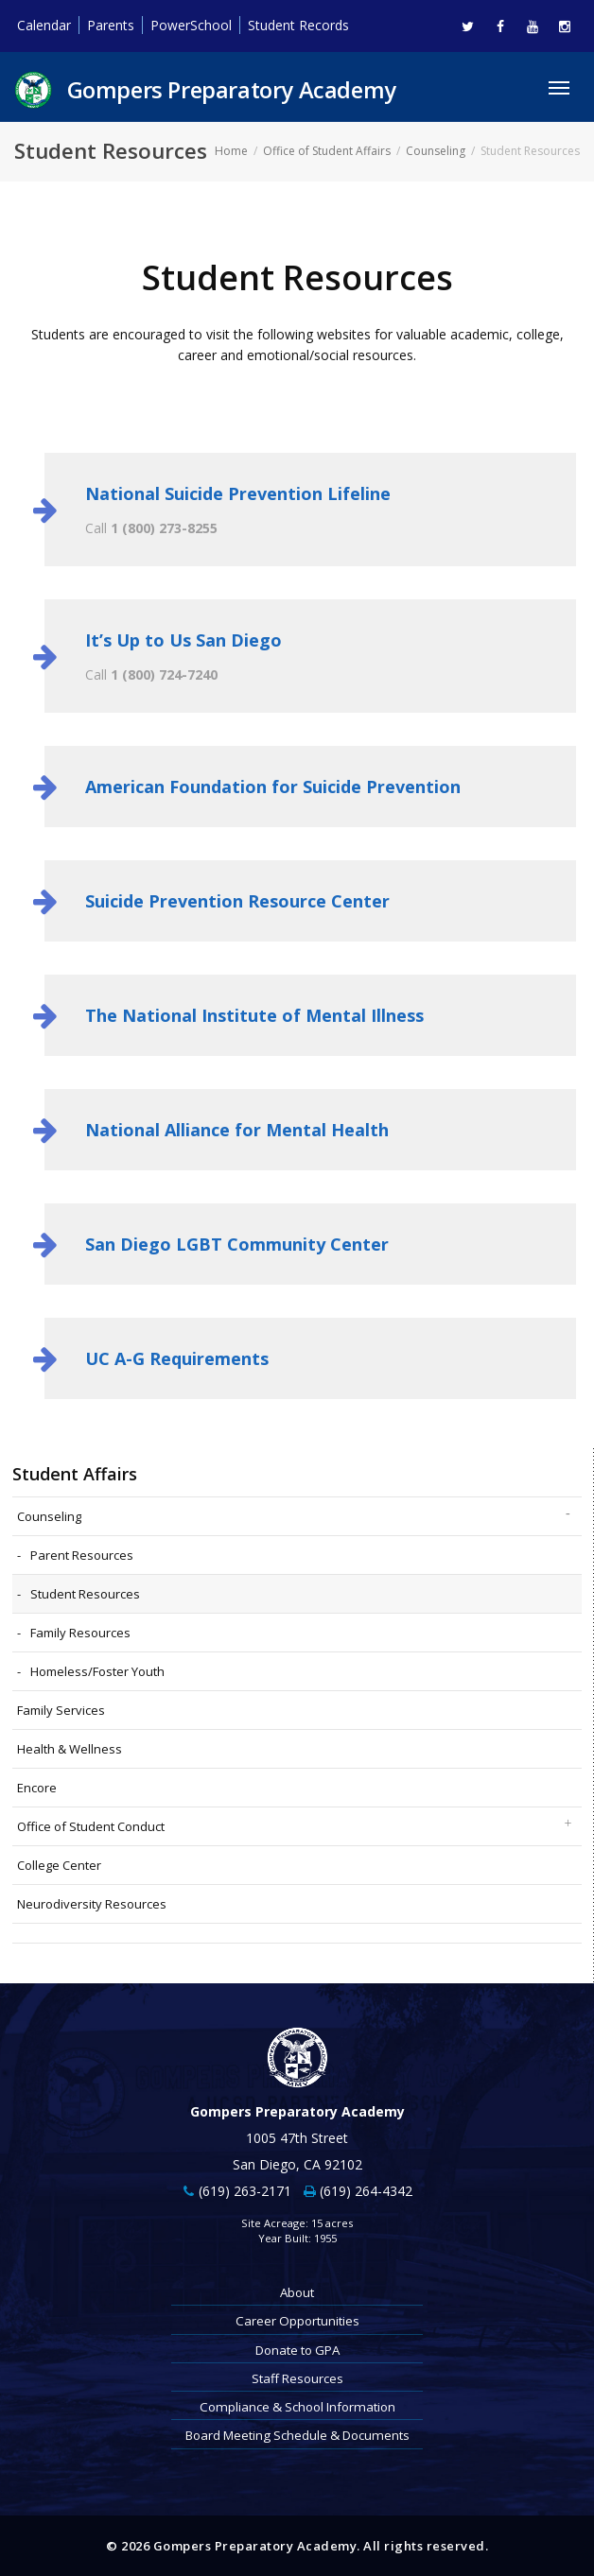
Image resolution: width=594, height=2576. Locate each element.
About (297, 2292)
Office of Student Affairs (327, 151)
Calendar (44, 25)
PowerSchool (191, 25)
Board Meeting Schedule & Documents (297, 2435)
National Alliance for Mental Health (237, 1129)
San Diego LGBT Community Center (237, 1244)
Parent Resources (81, 1555)
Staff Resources (297, 2378)
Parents (110, 25)
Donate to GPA (297, 2350)
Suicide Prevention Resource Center (237, 901)
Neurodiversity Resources (91, 1903)
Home (231, 151)
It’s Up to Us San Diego (183, 640)
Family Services (61, 1710)
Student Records (298, 25)
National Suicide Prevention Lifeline (238, 493)
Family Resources (80, 1632)
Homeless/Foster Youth (97, 1671)
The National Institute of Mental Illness (254, 1015)
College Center (59, 1865)
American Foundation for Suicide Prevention (273, 786)
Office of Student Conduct (91, 1826)
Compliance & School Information (297, 2406)
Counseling (435, 151)
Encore (37, 1787)
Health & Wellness (69, 1748)
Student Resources (85, 1593)
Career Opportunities (297, 2320)
